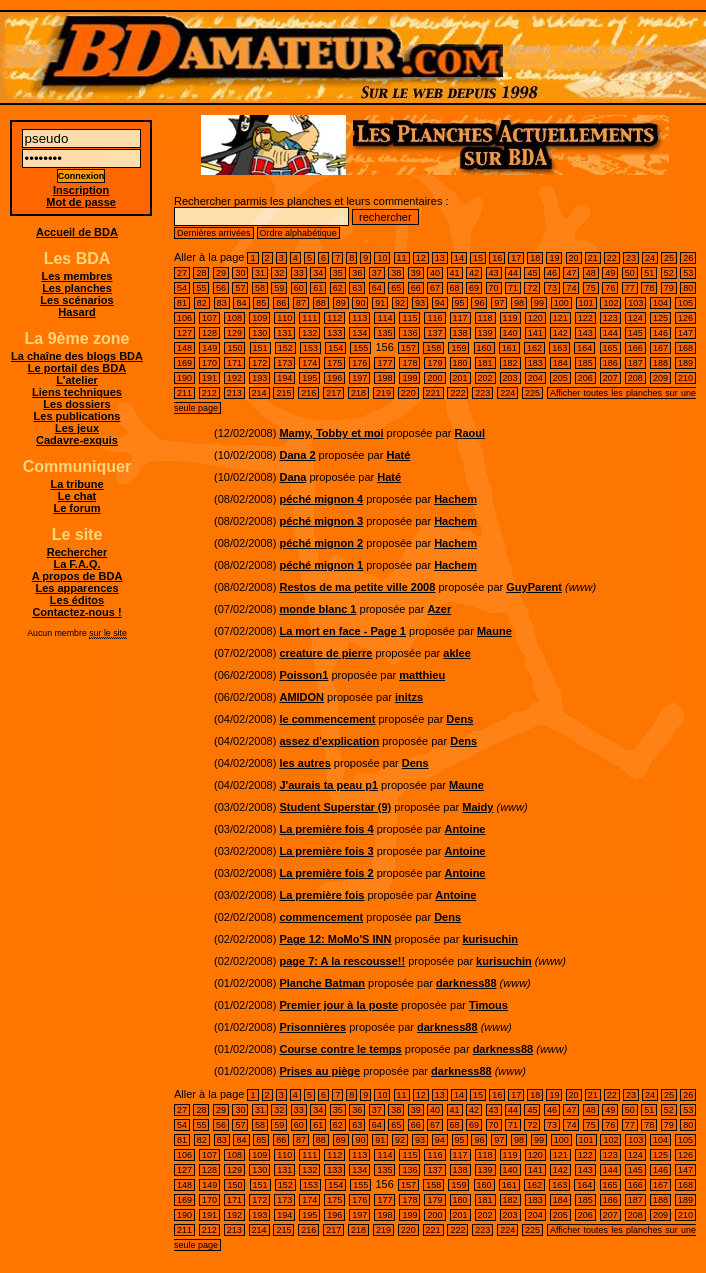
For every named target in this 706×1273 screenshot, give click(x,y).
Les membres (77, 276)
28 (201, 273)
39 (416, 273)
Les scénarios (76, 300)
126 (685, 318)
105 (685, 303)
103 (635, 303)
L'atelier (77, 380)
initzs (409, 697)
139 (485, 333)
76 (610, 288)
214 (259, 393)
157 (408, 348)
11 (402, 258)
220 (408, 393)
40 (435, 273)
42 (474, 273)
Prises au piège (319, 1071)
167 (660, 348)
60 (299, 288)
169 (184, 363)
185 (585, 363)
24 (650, 258)
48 (591, 273)
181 (485, 363)
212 (209, 393)
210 (685, 378)
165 (610, 348)
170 (209, 363)
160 (484, 348)
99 (539, 303)
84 (241, 303)
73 (552, 288)
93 (420, 303)
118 (485, 318)
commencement (321, 917)
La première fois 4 (326, 829)
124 (635, 318)
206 (585, 378)
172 (259, 363)
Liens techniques (77, 392)
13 (440, 258)
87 (301, 303)
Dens (459, 719)
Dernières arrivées (214, 233)
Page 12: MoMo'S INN (335, 939)
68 (455, 288)
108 (234, 318)
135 (384, 333)
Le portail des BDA (77, 368)
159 (458, 348)
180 (460, 363)
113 (359, 318)
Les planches (77, 288)
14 (459, 258)
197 (359, 378)
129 (234, 333)
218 (358, 393)
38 (396, 273)
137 (434, 333)
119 (510, 318)
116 (434, 318)
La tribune (76, 484)
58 (260, 288)
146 (660, 333)
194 (284, 378)
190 (184, 378)
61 (318, 288)
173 (284, 363)
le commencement (327, 719)
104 (660, 303)
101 (586, 303)
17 (516, 258)
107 (209, 318)
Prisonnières (312, 1027)
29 (221, 273)
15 (478, 258)
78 (649, 288)
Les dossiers (76, 404)
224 (507, 393)
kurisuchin (490, 939)
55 (201, 288)
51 (649, 273)
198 (384, 378)
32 (279, 273)
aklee (457, 653)
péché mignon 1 (321, 565)
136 (409, 333)
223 (482, 393)
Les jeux (77, 428)
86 (281, 303)
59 (279, 288)
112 (334, 318)
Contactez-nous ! (76, 612)
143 (585, 333)
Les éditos (77, 600)
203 (510, 378)
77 (630, 288)
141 (535, 333)
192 (234, 378)
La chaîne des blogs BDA (77, 356)
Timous (488, 1005)
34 (318, 273)
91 (380, 303)
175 (334, 363)
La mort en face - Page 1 (342, 631)
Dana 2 (297, 455)
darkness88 (466, 983)
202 (485, 378)
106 (184, 318)
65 (396, 288)
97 (499, 303)
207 (610, 378)
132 (309, 333)
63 (357, 288)
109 (259, 318)
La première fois (321, 895)
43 (494, 273)
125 (660, 318)
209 (660, 378)
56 (221, 288)
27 (182, 273)
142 (560, 333)
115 (409, 318)
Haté (398, 455)
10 (382, 258)
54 (182, 288)
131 (284, 333)
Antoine (465, 829)
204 (535, 378)
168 (685, 348)
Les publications (77, 416)
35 (338, 273)
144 (610, 333)
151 (260, 348)
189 (685, 363)
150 (234, 348)
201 (460, 378)
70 (494, 288)
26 (688, 258)
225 (532, 393)
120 (535, 318)
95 (460, 303)
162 (534, 348)
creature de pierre (325, 653)
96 (479, 303)
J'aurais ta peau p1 (328, 785)
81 (182, 303)
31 (260, 273)
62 (338, 288)
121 (560, 318)
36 (357, 273)
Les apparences (76, 588)
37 (377, 273)
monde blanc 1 (317, 609)
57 (240, 288)
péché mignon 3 (321, 521)
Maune (494, 631)
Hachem (455, 499)
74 (571, 288)
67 (435, 288)
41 (455, 273)
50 (630, 273)
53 (688, 273)
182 (510, 363)
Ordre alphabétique (298, 233)
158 (433, 348)
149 (209, 348)
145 (635, 333)
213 (234, 393)
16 (497, 258)
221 (433, 393)
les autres (304, 763)
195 (309, 378)
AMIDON (301, 697)
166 (635, 348)
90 (360, 303)
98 (519, 303)
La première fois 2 (326, 873)
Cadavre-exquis (77, 440)
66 (416, 288)
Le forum (76, 508)
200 (434, 378)
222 (457, 393)
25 (669, 258)
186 (610, 363)
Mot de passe (81, 202)
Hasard (76, 312)
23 (631, 258)
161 (509, 348)
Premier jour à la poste (338, 1005)
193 (259, 378)
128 (209, 333)
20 (574, 258)
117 (460, 318)
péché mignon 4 (321, 499)
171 (234, 363)
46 (552, 273)
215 (283, 393)
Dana (292, 477)
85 (261, 303)
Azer (439, 609)
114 (384, 318)
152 (285, 348)
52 (669, 273)
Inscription (81, 190)
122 (585, 318)
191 (209, 378)
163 (559, 348)
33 (299, 273)
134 (359, 333)
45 (532, 273)
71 (513, 288)
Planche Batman (322, 983)
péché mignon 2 (321, 543)
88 (321, 303)
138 (460, 333)
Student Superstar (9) (335, 807)
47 (571, 273)
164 (584, 348)
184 (560, 363)
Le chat (77, 496)
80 (688, 288)
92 (400, 303)
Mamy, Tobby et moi (331, 433)
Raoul (469, 433)
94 (440, 303)
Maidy (477, 807)
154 (335, 348)
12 (421, 258)
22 (612, 258)
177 (384, 363)
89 (341, 303)
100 (561, 303)
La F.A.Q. (76, 564)
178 (409, 363)
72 (532, 288)
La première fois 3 (326, 851)
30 (240, 273)
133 (334, 333)
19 (554, 258)
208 (635, 378)
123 (610, 318)
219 (383, 393)
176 (359, 363)
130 (259, 333)
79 (669, 288)
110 (284, 318)
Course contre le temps (340, 1049)
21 (593, 258)
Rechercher (77, 552)
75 (591, 288)
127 (184, 333)
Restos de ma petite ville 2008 (357, 587)
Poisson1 (303, 675)
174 (309, 363)
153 (310, 348)
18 (535, 258)
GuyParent (534, 587)
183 (535, 363)
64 (377, 288)
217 (333, 393)
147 (685, 333)
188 (660, 363)
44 (513, 273)
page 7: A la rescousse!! (342, 961)
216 (308, 393)
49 (610, 273)
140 (510, 333)
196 (334, 378)
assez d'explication (329, 741)
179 (434, 363)
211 (184, 393)
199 (409, 378)
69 (474, 288)
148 (184, 348)
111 (309, 318)
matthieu (422, 675)
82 (202, 303)
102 (610, 303)
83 (222, 303)
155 (360, 348)
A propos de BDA (77, 576)
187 (635, 363)
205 (560, 378)
